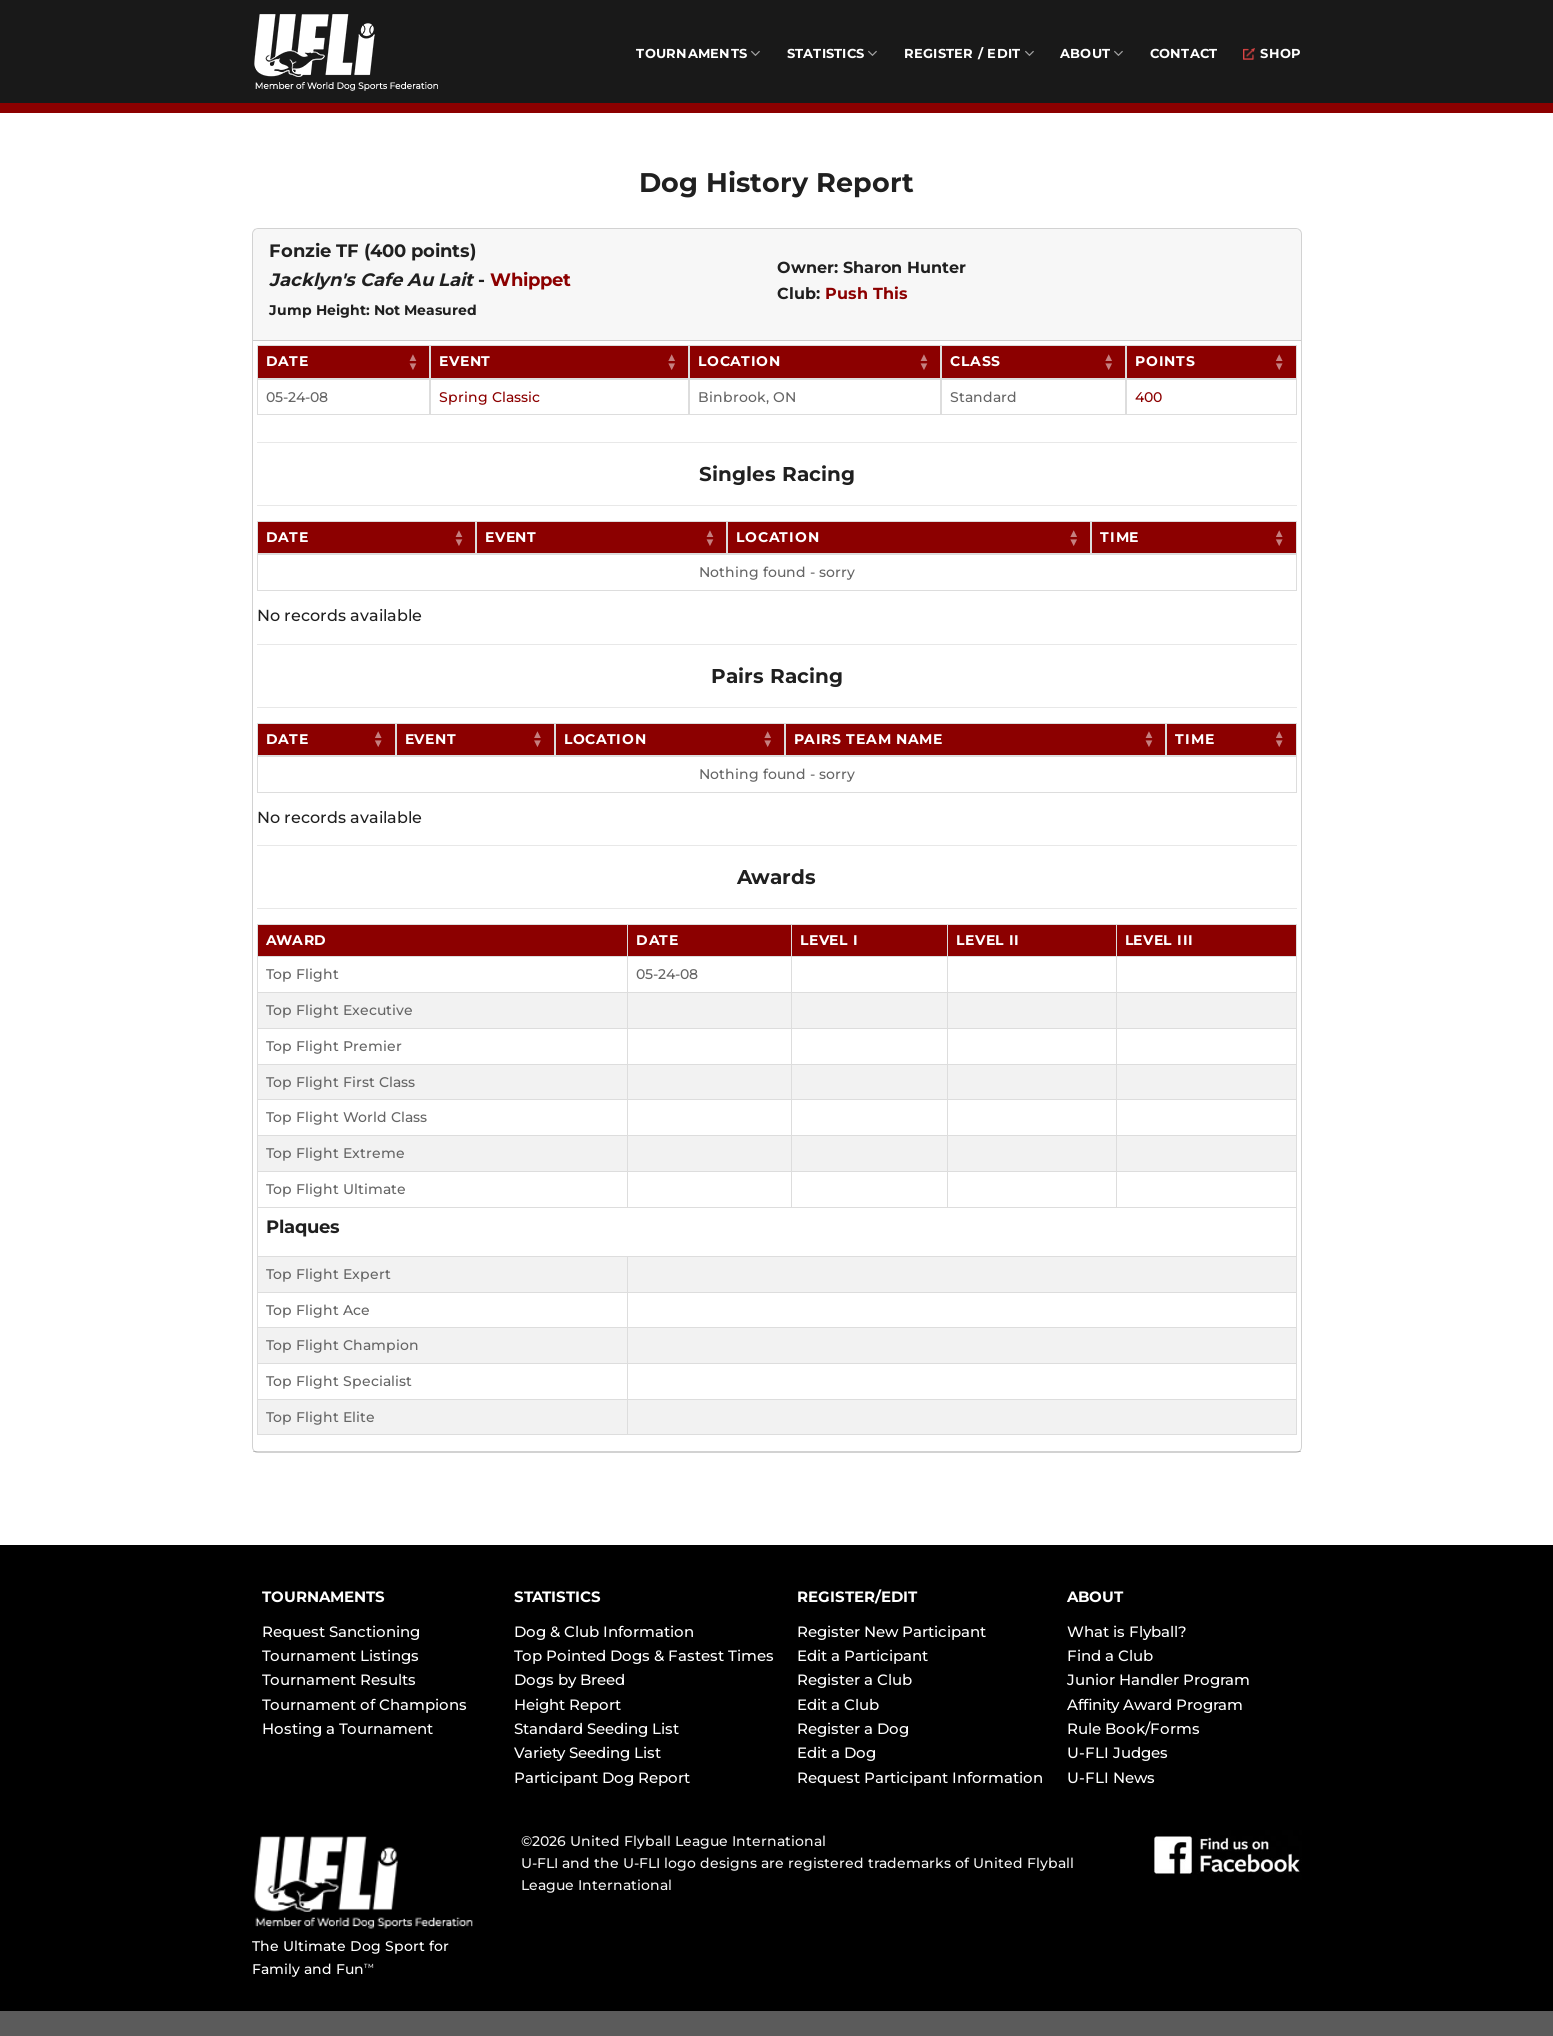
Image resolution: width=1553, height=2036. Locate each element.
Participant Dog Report (602, 1777)
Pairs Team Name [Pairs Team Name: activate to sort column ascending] (868, 739)
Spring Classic (489, 397)
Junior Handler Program (1158, 1679)
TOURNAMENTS (323, 1596)
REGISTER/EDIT (857, 1596)
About (1092, 53)
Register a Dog (853, 1728)
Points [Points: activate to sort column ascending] (1165, 361)
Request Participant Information (920, 1777)
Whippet (530, 280)
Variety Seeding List (587, 1752)
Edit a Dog (836, 1752)
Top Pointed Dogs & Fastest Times (644, 1655)
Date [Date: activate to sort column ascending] (287, 361)
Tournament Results (339, 1679)
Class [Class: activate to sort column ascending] (975, 361)
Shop (1272, 53)
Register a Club (854, 1679)
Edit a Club (838, 1704)
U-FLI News (1111, 1777)
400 (1148, 397)
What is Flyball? (1127, 1631)
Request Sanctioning (341, 1631)
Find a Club (1110, 1655)
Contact (1184, 53)
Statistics (832, 53)
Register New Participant (891, 1631)
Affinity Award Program (1155, 1704)
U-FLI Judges (1117, 1752)
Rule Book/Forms (1133, 1728)
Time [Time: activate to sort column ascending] (1119, 537)
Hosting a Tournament (347, 1728)
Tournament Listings (340, 1655)
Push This (866, 293)
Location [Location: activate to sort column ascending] (739, 361)
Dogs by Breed (569, 1679)
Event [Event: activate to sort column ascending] (465, 361)
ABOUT (1095, 1596)
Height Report (567, 1704)
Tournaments (698, 53)
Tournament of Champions (364, 1704)
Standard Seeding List (596, 1728)
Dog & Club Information (604, 1631)
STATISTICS (557, 1596)
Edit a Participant (862, 1655)
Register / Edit (969, 53)
